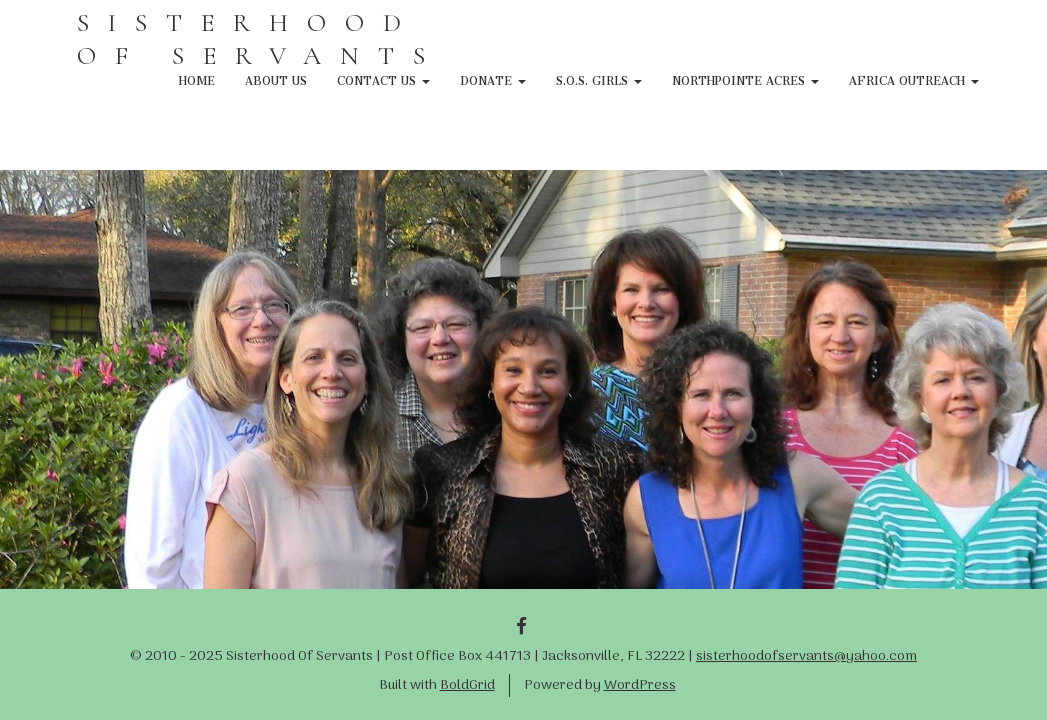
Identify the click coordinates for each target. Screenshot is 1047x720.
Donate (493, 78)
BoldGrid (467, 685)
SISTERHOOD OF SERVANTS (260, 39)
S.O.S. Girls (599, 78)
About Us (276, 78)
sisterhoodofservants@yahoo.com (806, 656)
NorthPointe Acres (745, 78)
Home (197, 78)
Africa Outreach (914, 78)
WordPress (640, 685)
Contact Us (383, 78)
